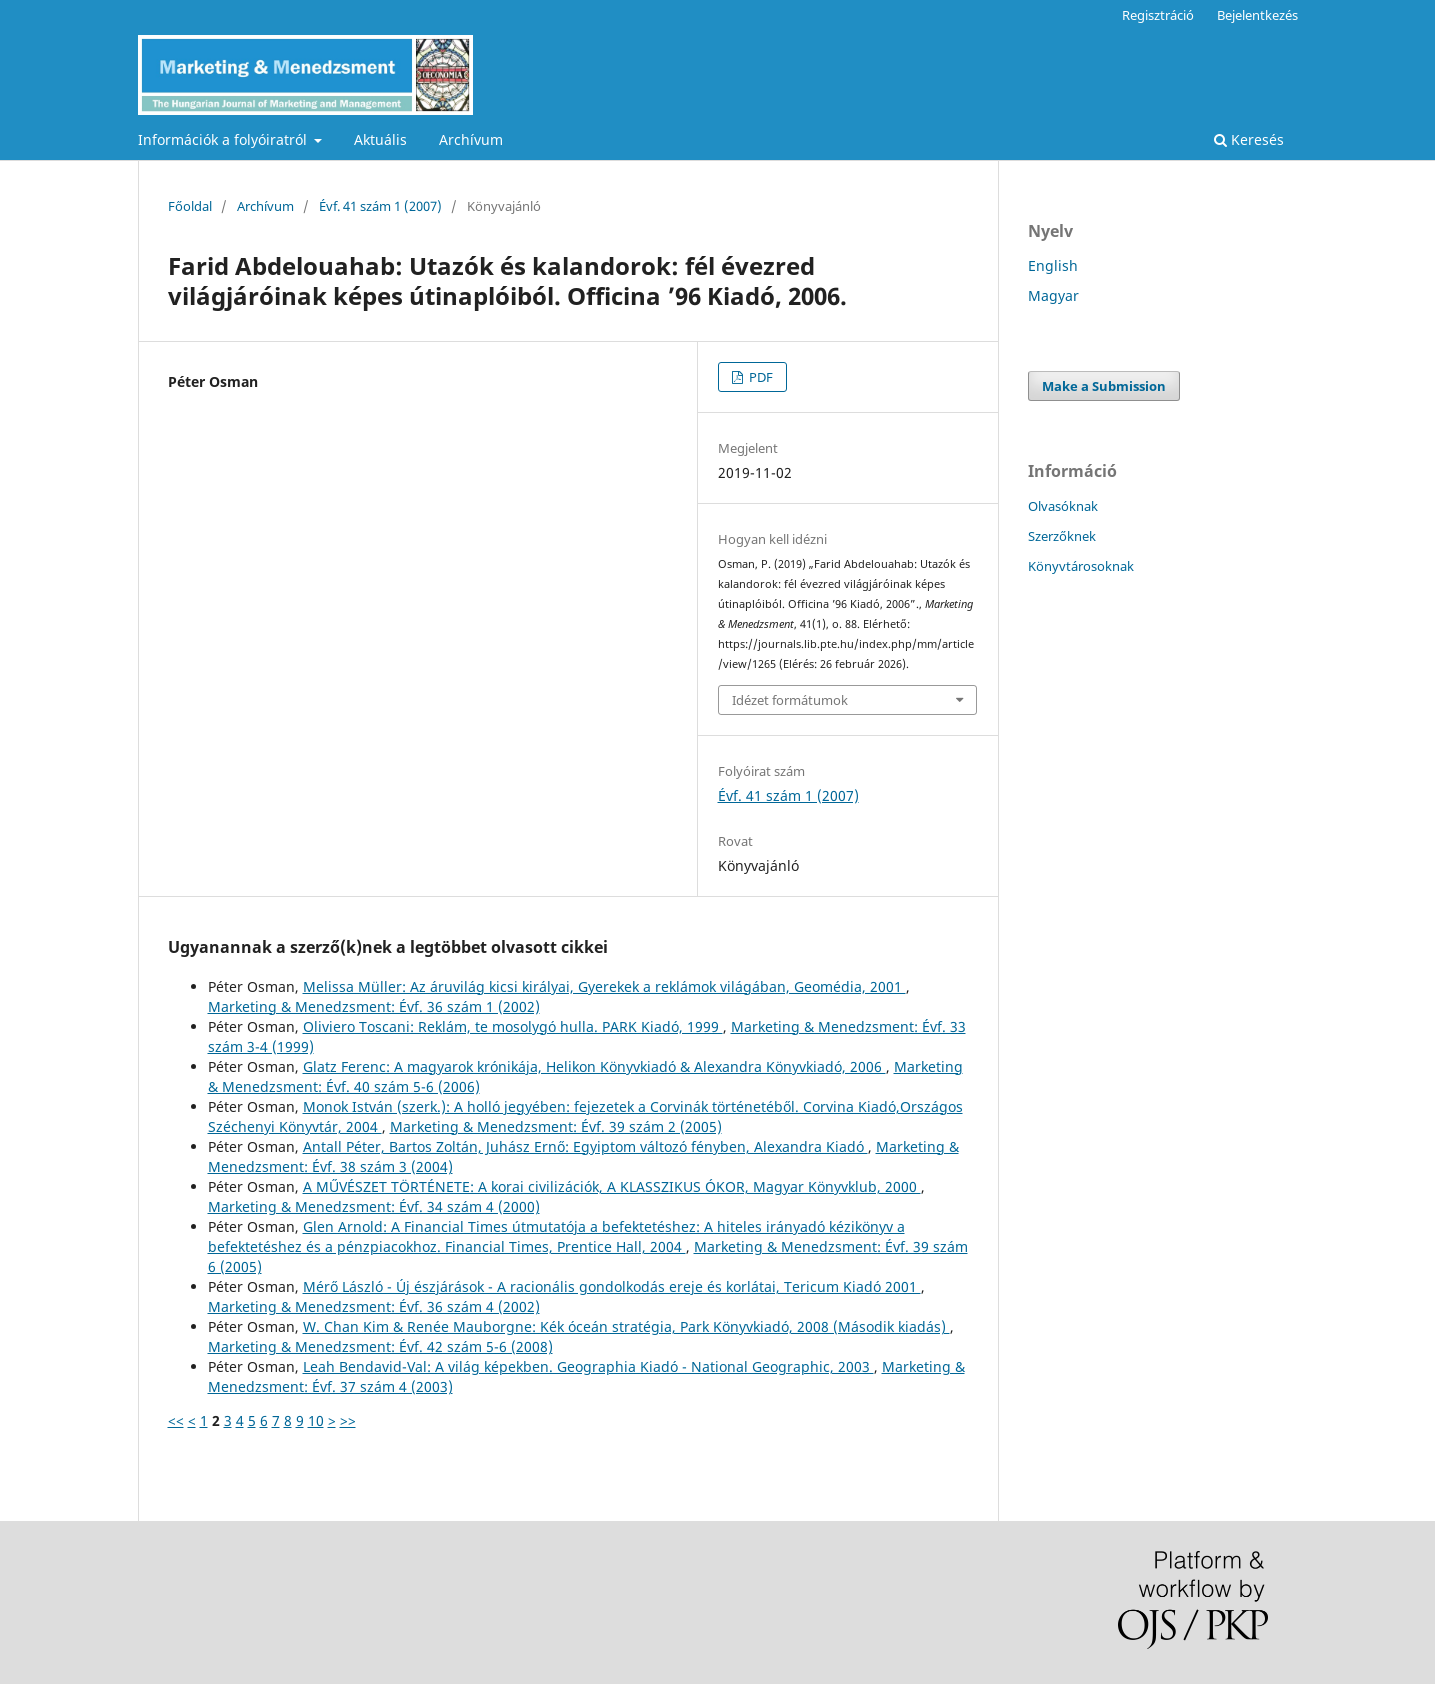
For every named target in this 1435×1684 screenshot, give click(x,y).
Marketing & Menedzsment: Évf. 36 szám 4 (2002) (374, 1306)
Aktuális (380, 139)
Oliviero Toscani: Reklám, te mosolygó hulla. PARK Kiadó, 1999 (513, 1026)
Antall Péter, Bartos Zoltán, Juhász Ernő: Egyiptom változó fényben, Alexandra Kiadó (585, 1146)
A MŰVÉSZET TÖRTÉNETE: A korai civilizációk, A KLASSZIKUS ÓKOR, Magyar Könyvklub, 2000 (612, 1186)
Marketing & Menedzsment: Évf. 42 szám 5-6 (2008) (380, 1346)
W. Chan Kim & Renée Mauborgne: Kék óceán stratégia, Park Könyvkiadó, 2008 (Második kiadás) (626, 1326)
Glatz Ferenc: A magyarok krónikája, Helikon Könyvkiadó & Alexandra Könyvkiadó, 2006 (594, 1066)
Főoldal (190, 206)
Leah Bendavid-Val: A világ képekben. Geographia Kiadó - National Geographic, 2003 (588, 1366)
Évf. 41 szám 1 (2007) (380, 206)
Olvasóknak (1063, 506)
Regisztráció (1158, 15)
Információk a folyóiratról (224, 139)
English (1053, 265)
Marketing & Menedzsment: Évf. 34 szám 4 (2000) (374, 1206)
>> (348, 1420)
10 (316, 1420)
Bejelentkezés (1257, 15)
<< (176, 1420)
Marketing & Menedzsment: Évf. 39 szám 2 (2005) (556, 1126)
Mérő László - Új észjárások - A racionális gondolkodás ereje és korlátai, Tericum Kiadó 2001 (612, 1286)
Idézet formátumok (790, 700)
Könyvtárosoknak (1081, 566)
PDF (759, 377)
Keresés (1249, 139)
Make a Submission (1104, 386)
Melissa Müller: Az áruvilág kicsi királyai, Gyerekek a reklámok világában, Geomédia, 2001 (604, 986)
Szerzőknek (1062, 536)
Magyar (1053, 295)
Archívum (471, 139)
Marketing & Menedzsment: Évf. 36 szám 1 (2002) (374, 1006)
